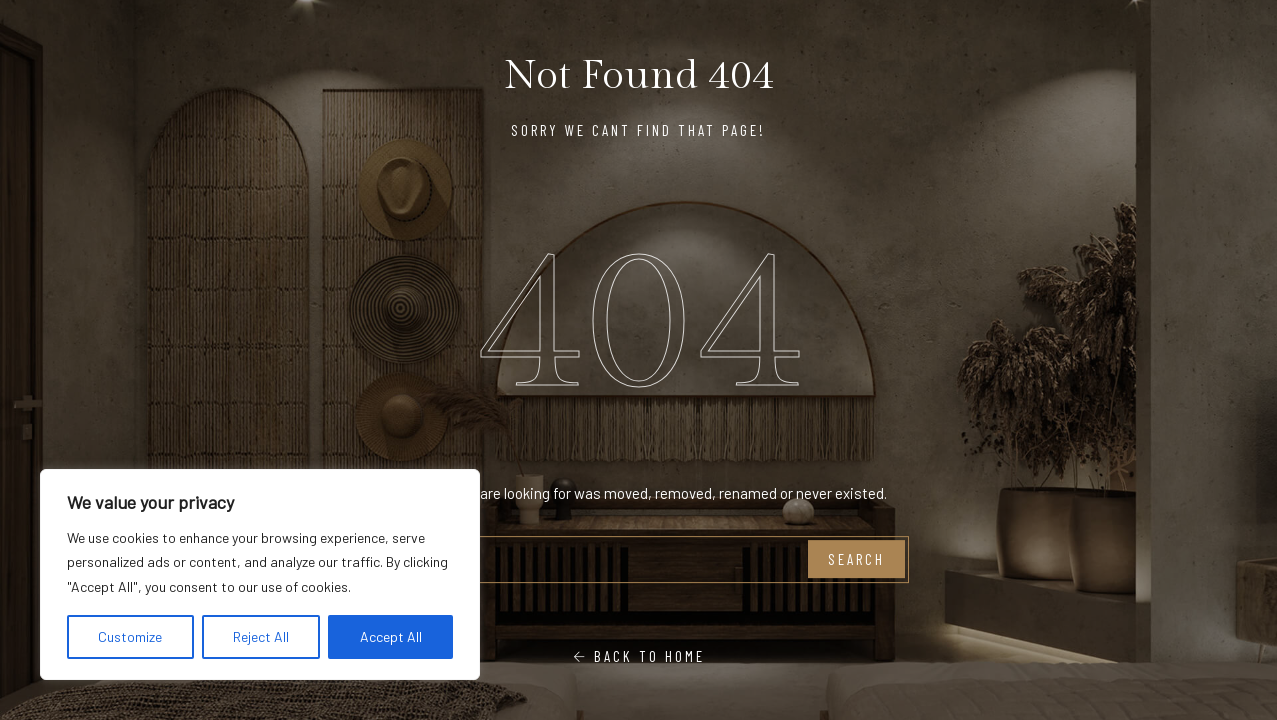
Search (856, 559)
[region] (260, 575)
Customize (130, 636)
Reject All (261, 636)
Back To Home (639, 656)
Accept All (391, 636)
